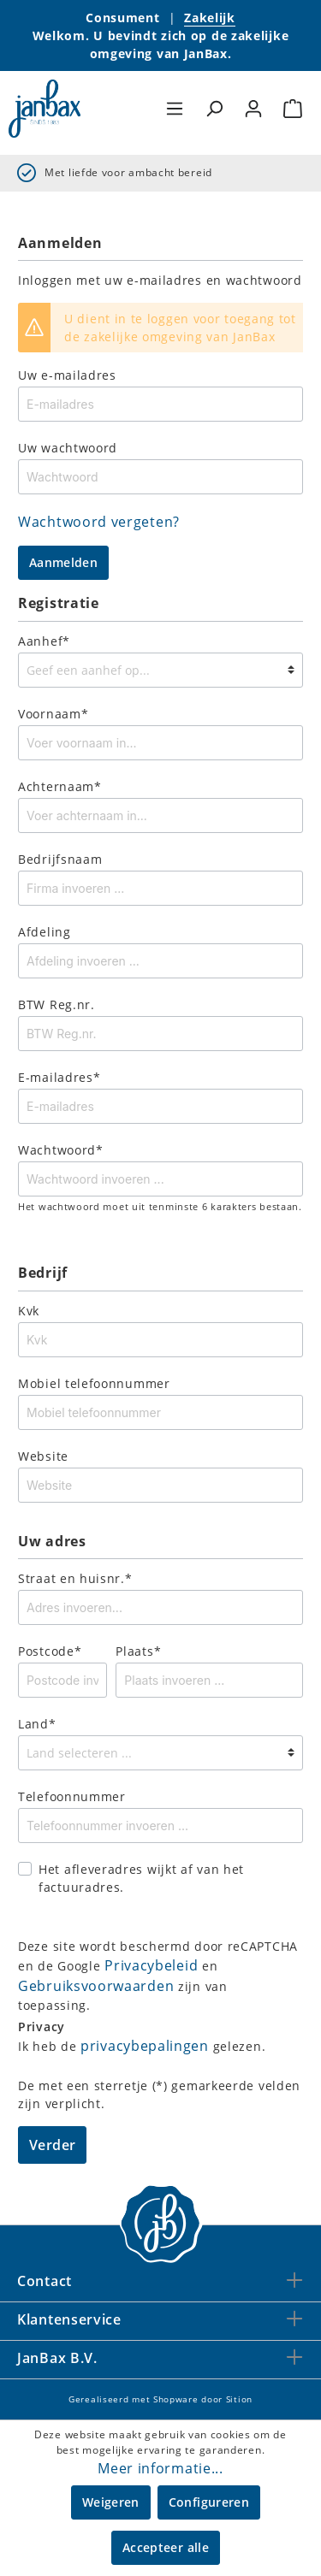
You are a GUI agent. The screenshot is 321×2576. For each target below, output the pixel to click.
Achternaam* (60, 786)
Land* (37, 1724)
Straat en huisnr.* (75, 1578)
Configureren (209, 2502)
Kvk (28, 1311)
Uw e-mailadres (67, 375)
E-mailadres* (59, 1077)
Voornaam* (53, 714)
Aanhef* (44, 641)
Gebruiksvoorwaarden (96, 1985)
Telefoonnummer (72, 1796)
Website (43, 1456)
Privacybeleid (151, 1965)
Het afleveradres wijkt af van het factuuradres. (141, 1878)
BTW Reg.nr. (56, 1004)
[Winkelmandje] (292, 108)
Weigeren (111, 2502)
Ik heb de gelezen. (141, 2045)
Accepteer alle (165, 2547)
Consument (122, 17)
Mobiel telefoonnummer (94, 1383)
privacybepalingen (144, 2045)
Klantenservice (69, 2319)
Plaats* (138, 1651)
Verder (52, 2145)
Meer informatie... (160, 2468)
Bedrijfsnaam (60, 859)
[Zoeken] (214, 108)
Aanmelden (63, 562)
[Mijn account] (253, 108)
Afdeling (44, 932)
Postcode (49, 1651)
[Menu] (174, 108)
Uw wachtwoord (67, 448)
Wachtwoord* (61, 1150)
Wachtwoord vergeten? (99, 521)
